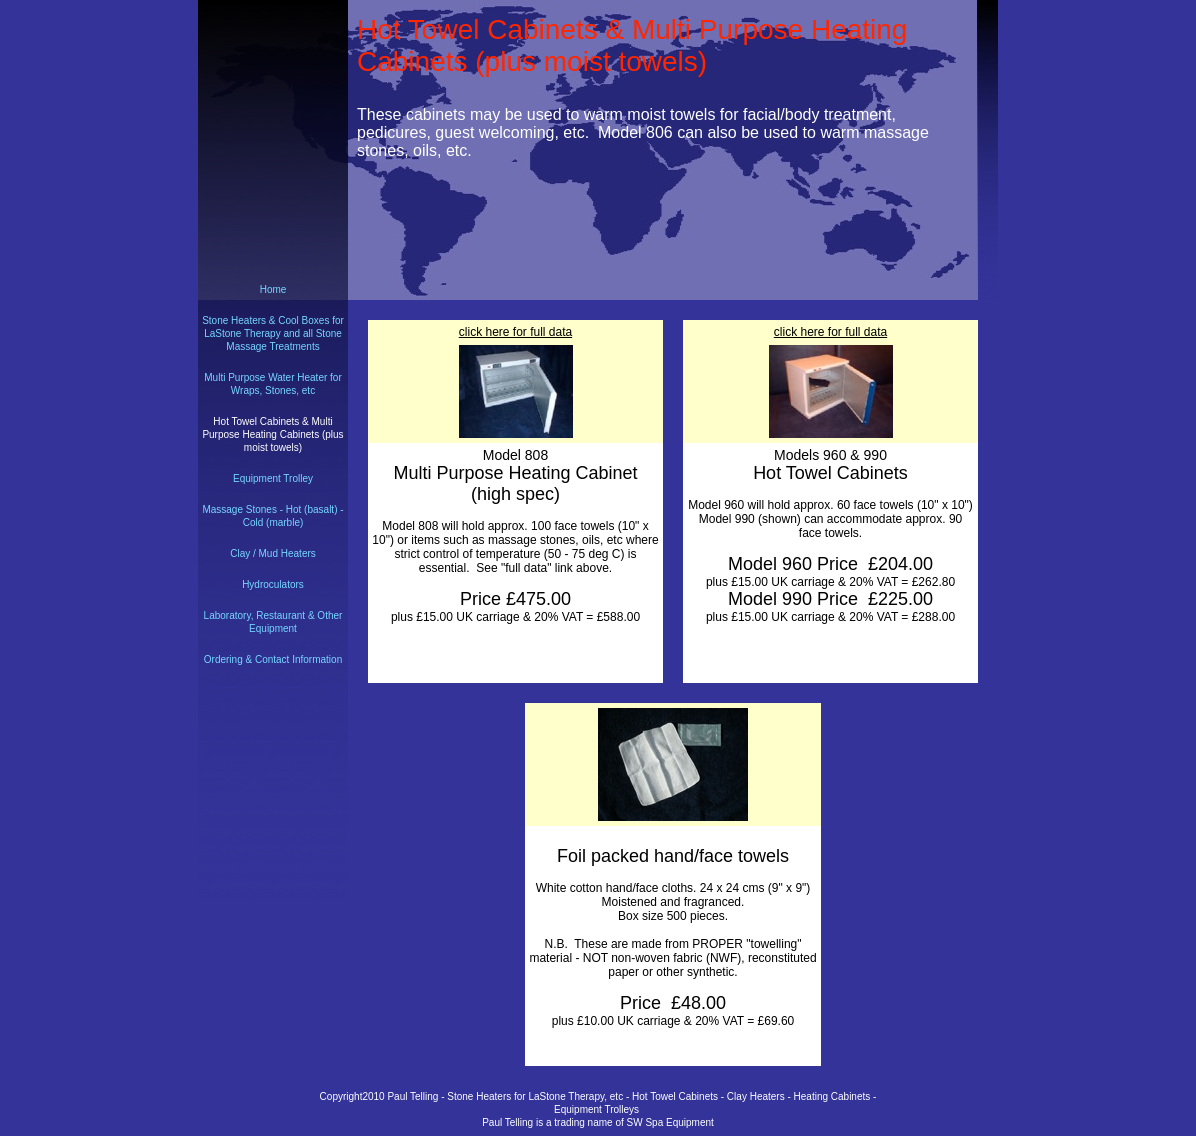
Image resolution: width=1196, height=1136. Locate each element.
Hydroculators (273, 584)
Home (273, 289)
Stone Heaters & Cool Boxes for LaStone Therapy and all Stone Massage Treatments (273, 333)
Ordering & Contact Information (273, 659)
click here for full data (515, 332)
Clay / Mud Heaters (273, 553)
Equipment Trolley (273, 478)
